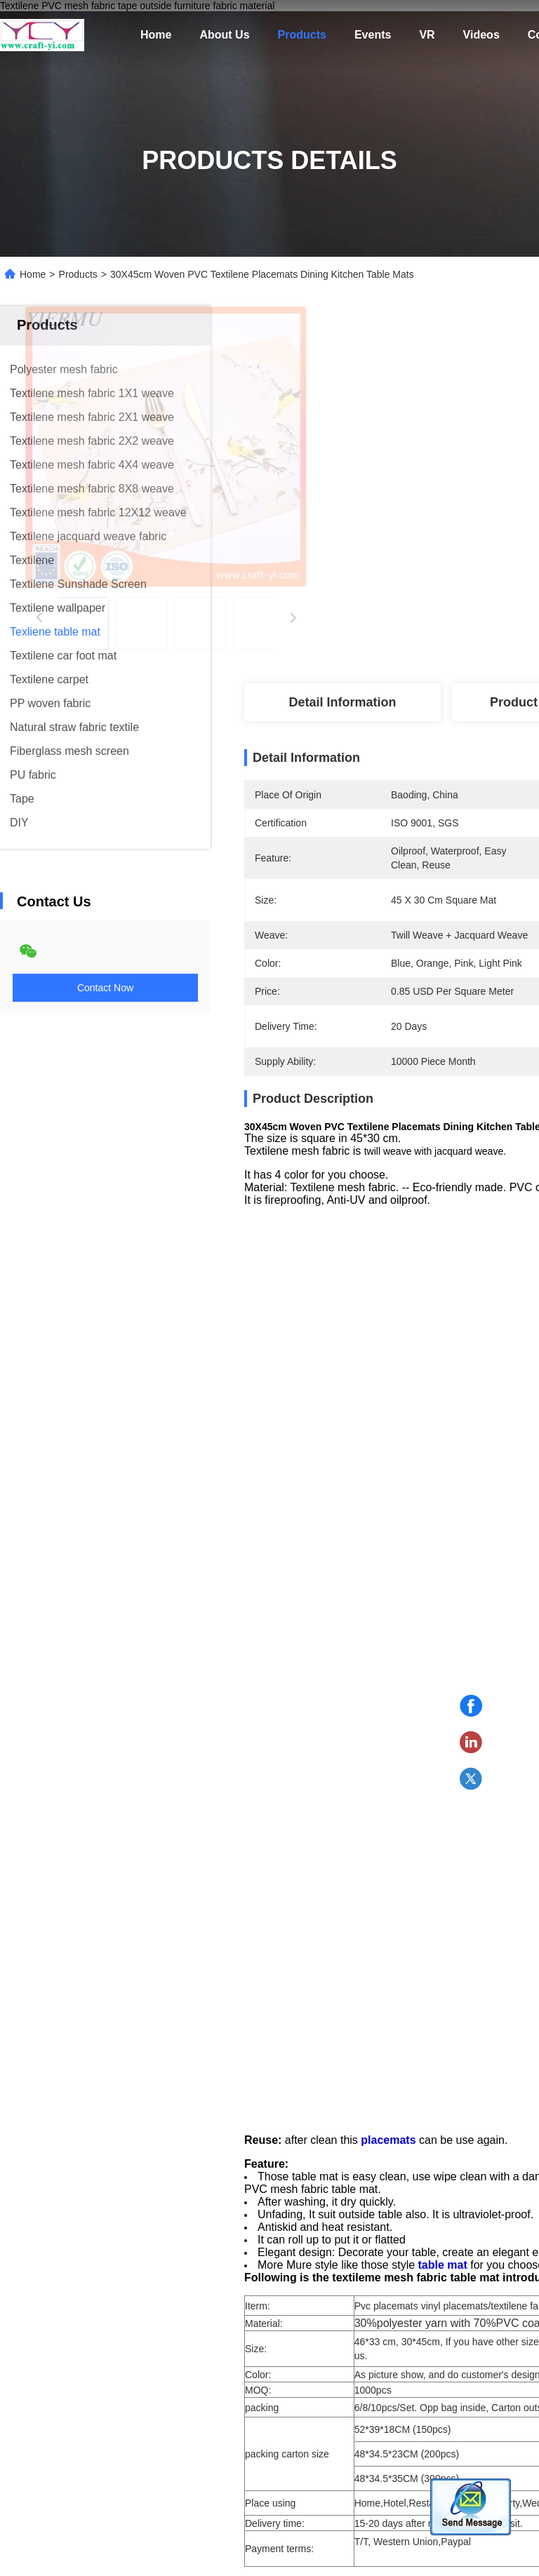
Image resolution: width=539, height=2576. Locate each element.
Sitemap (29, 2562)
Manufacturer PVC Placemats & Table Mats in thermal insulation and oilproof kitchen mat (319, 2247)
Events (372, 35)
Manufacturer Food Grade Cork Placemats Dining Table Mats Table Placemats (116, 2247)
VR (426, 35)
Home (155, 35)
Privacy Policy (88, 2562)
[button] (92, 2158)
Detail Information (342, 702)
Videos (481, 35)
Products (302, 35)
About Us (224, 35)
